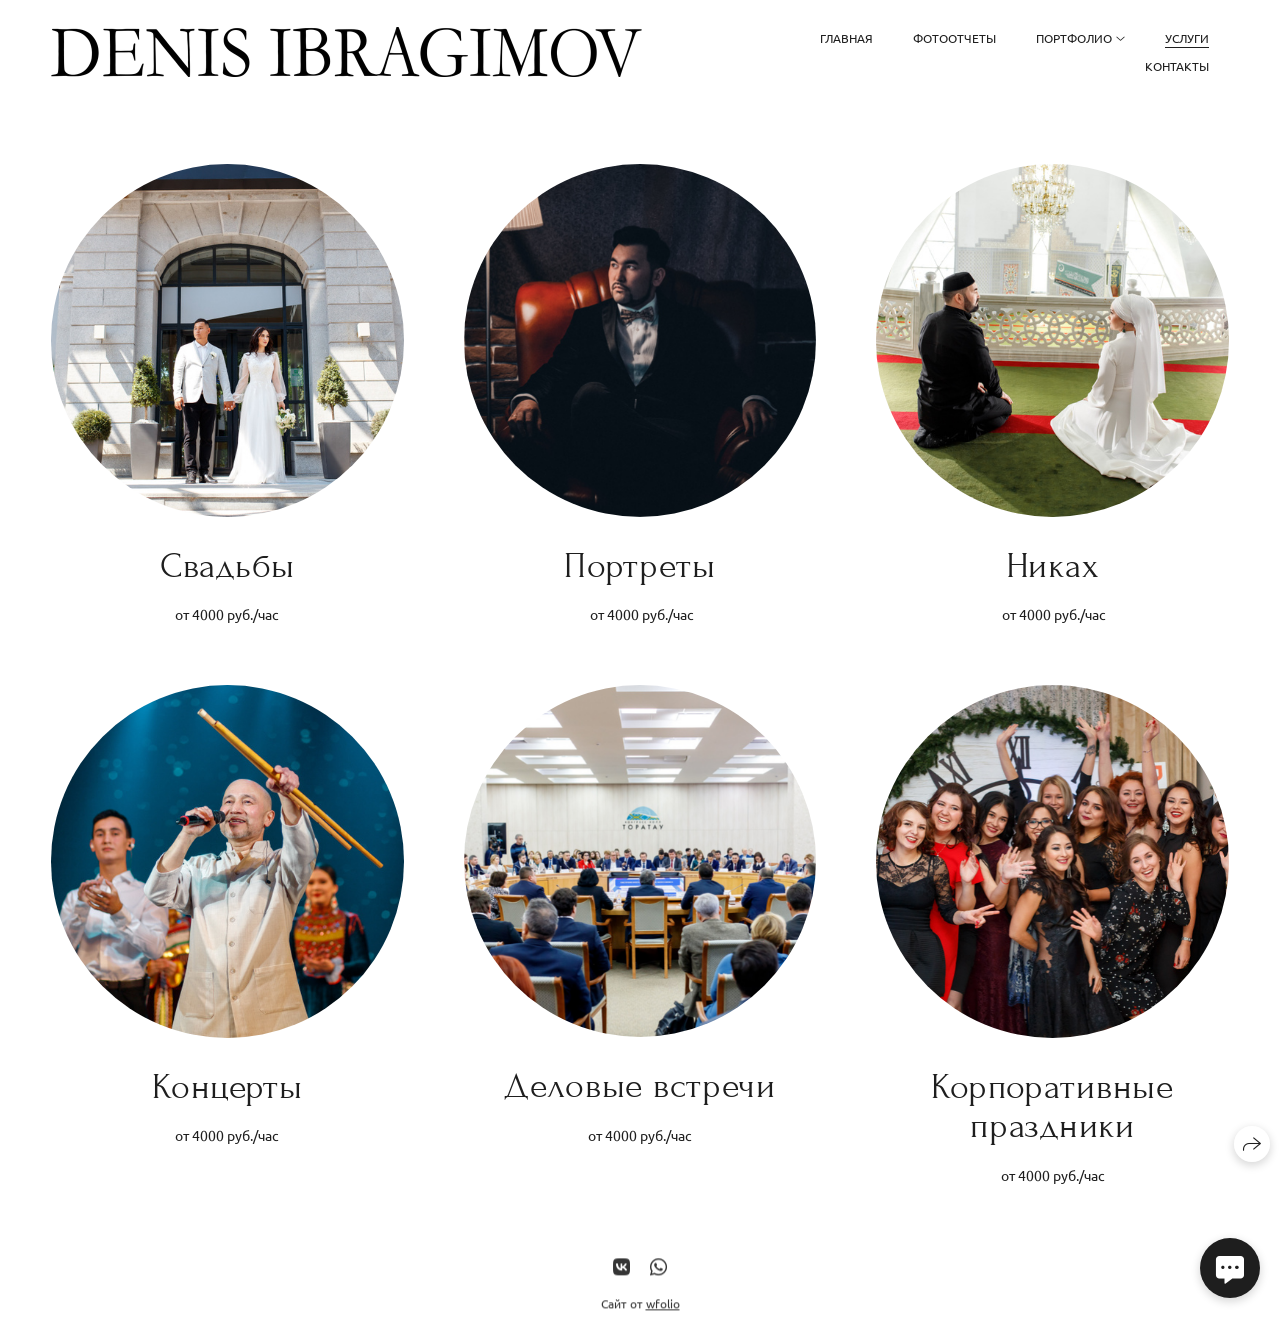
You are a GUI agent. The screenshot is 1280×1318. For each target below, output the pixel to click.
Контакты (1177, 66)
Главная (846, 38)
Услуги (1187, 38)
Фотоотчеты (954, 38)
